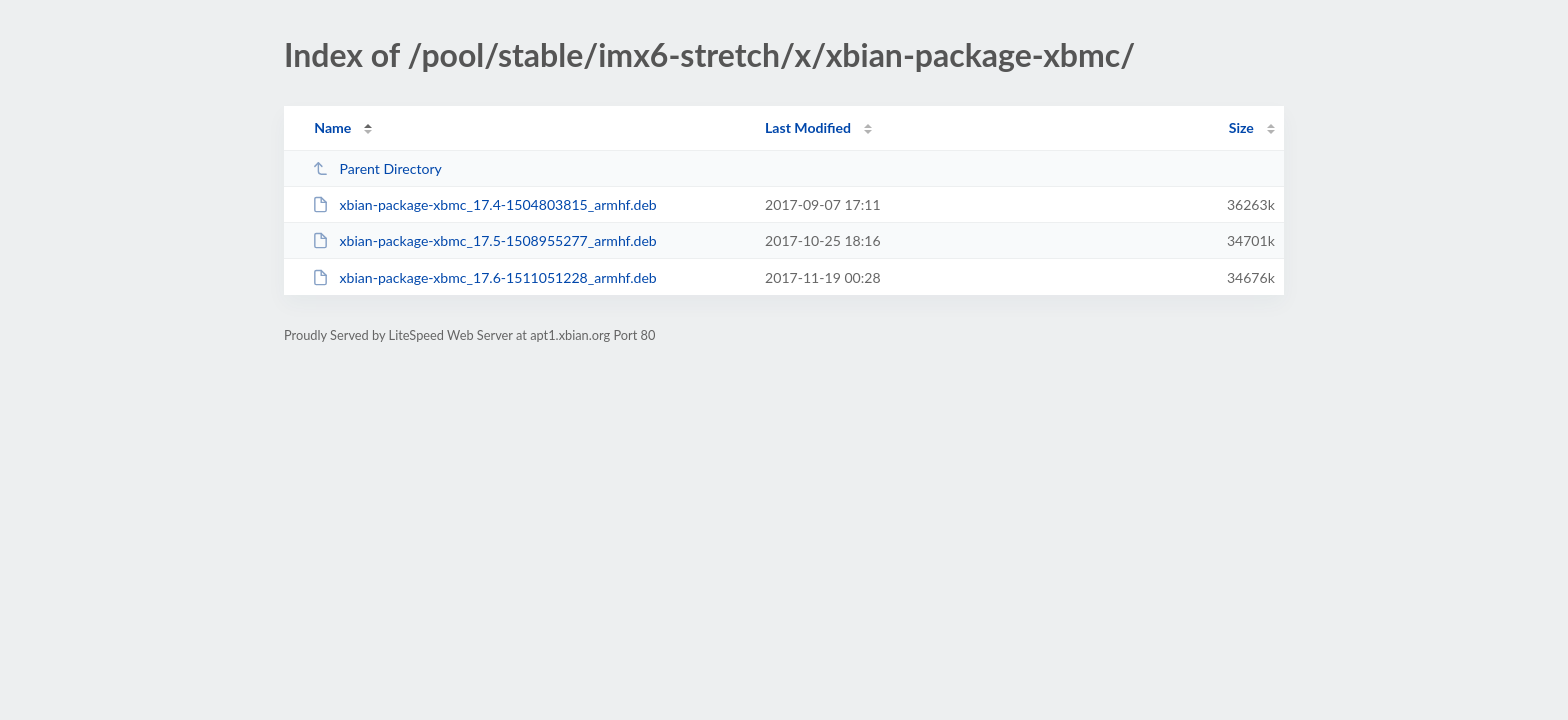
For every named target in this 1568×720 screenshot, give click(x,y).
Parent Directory (377, 168)
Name (332, 127)
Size (1241, 127)
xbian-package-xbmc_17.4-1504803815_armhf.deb (484, 204)
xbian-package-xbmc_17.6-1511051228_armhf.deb (484, 277)
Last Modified (808, 127)
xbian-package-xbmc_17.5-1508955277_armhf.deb (484, 240)
